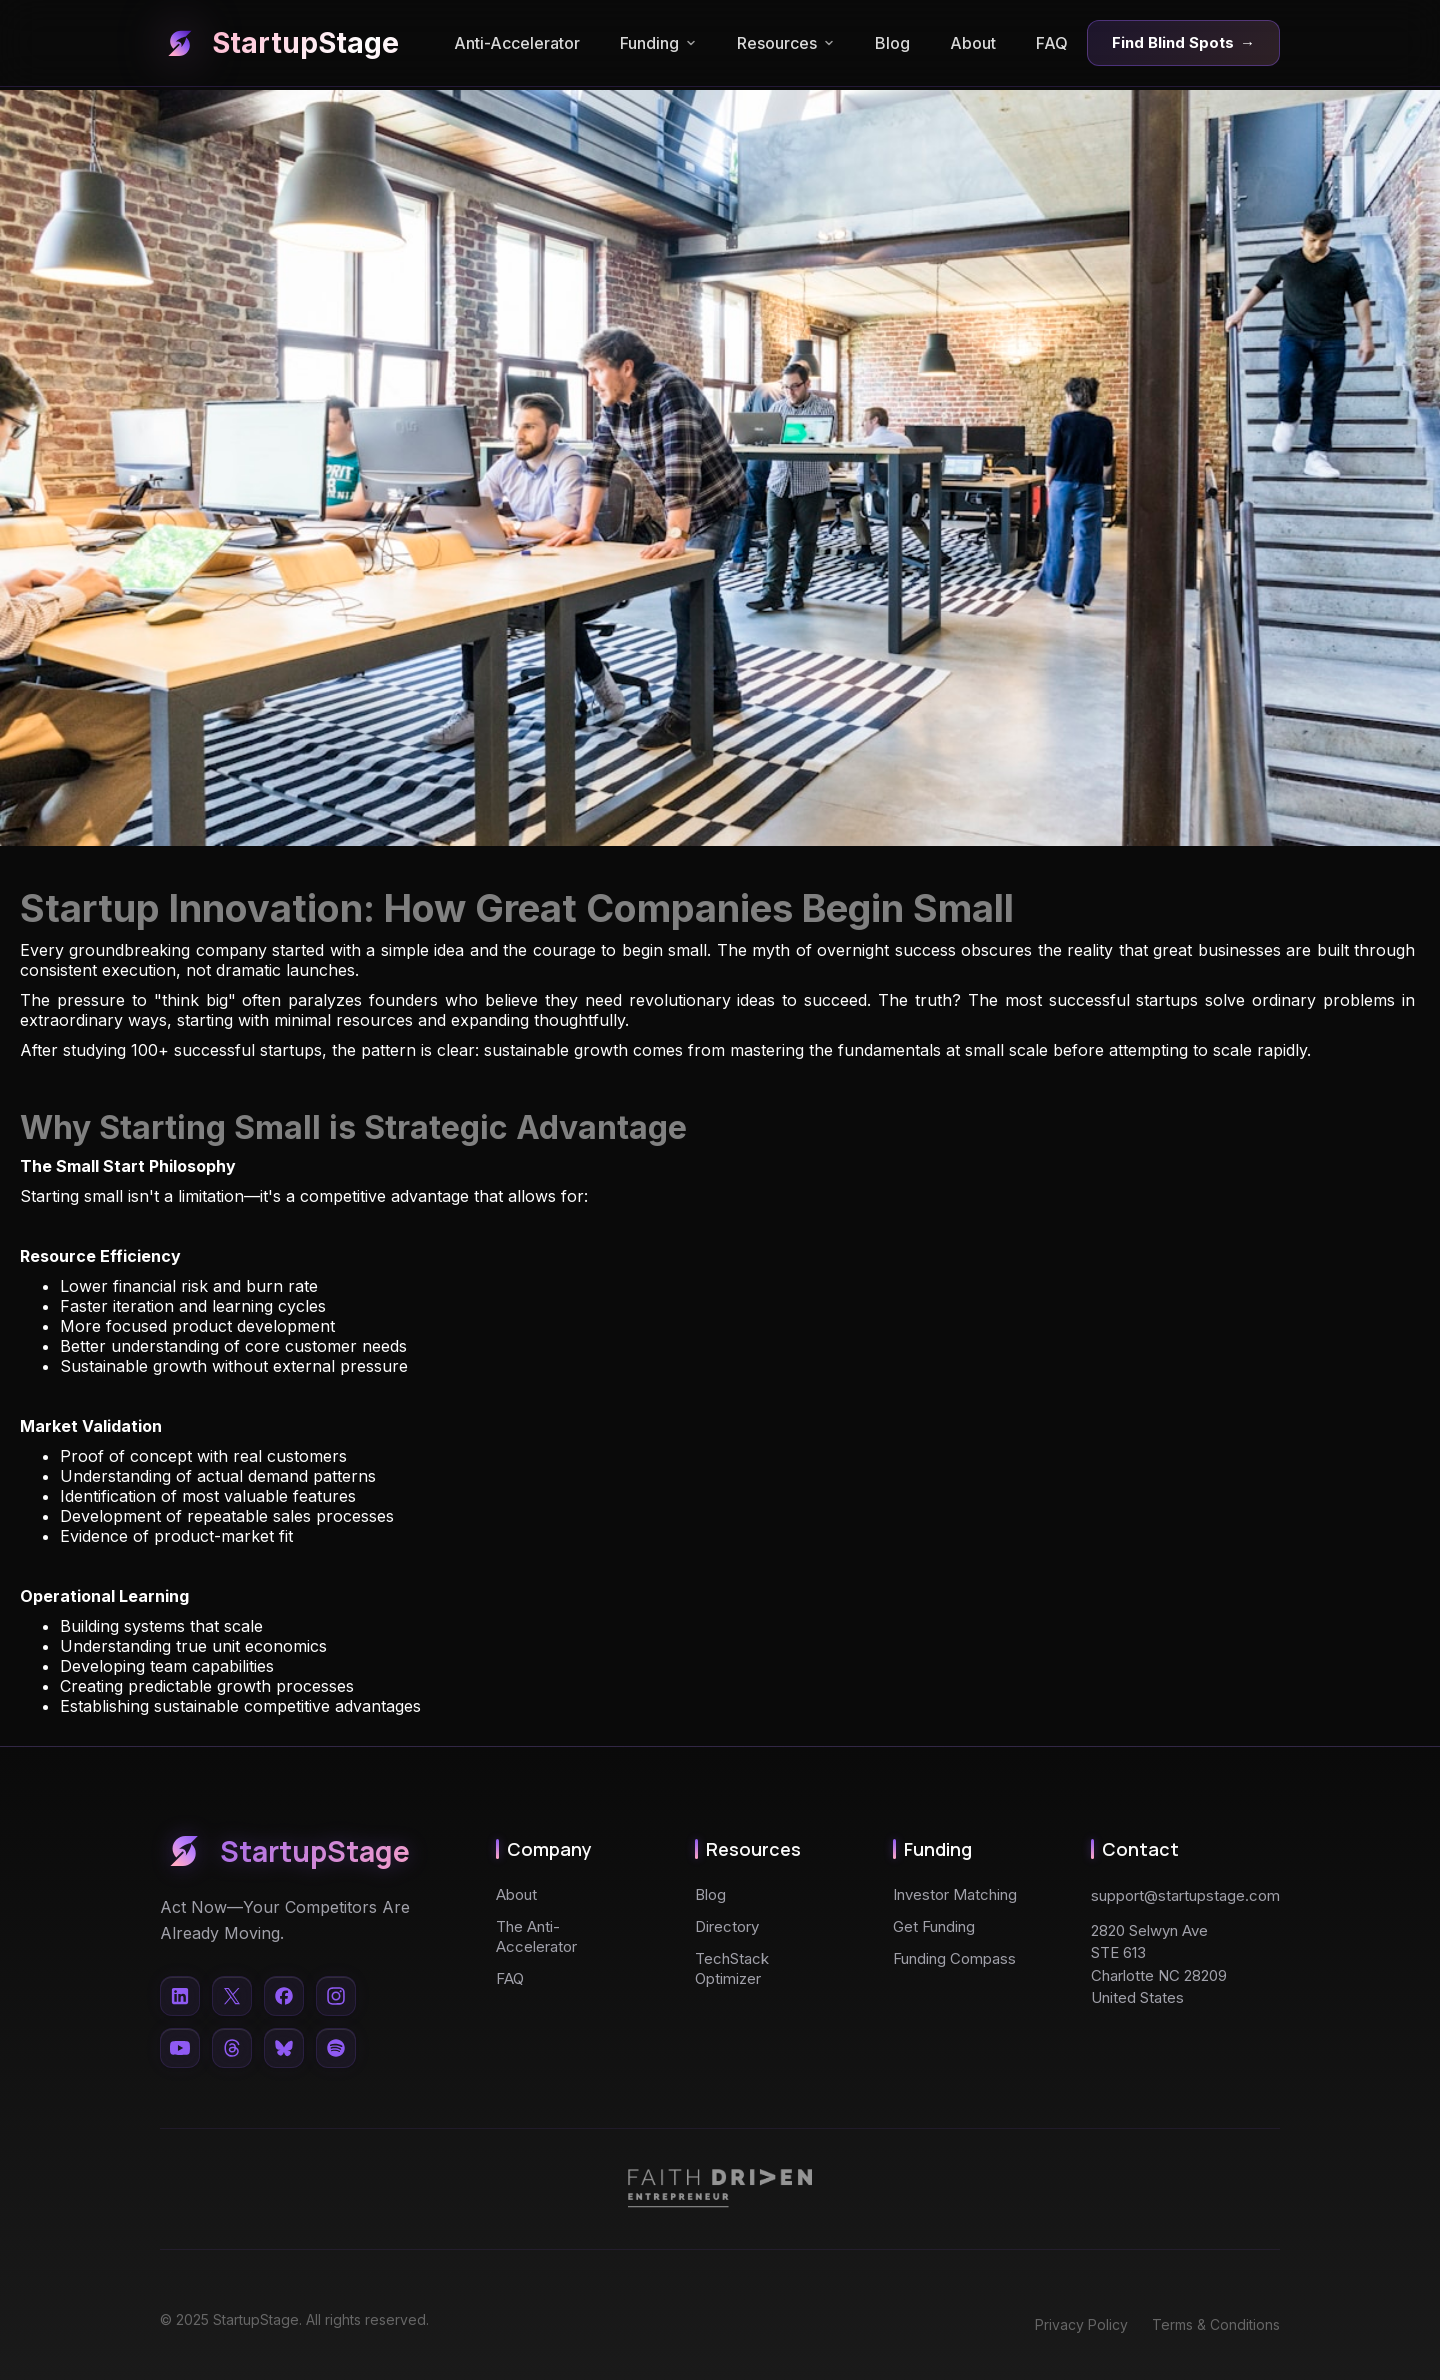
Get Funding (934, 1926)
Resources (786, 43)
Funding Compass (954, 1958)
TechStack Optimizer (732, 1968)
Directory (727, 1926)
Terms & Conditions (1216, 2324)
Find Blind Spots (1183, 43)
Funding (658, 43)
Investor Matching (955, 1894)
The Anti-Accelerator (536, 1936)
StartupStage (279, 43)
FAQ (1052, 43)
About (973, 43)
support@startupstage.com (1185, 1895)
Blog (892, 43)
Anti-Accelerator (517, 43)
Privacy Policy (1081, 2324)
